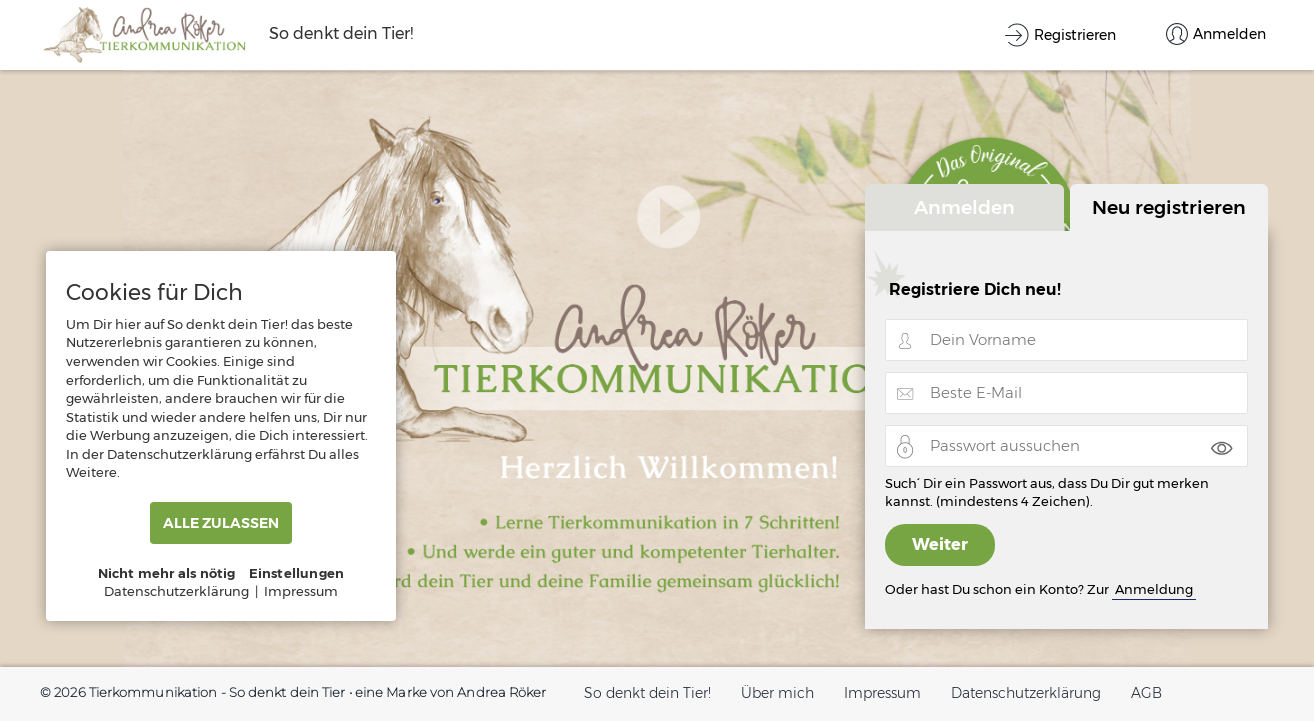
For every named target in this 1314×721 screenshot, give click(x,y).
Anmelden (964, 207)
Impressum (882, 693)
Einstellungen (297, 573)
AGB (1146, 693)
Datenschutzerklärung (1026, 693)
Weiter (940, 544)
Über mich (777, 693)
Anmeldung (1154, 589)
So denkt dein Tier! (647, 693)
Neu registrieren (1169, 207)
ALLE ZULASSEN (221, 523)
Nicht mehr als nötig (167, 573)
